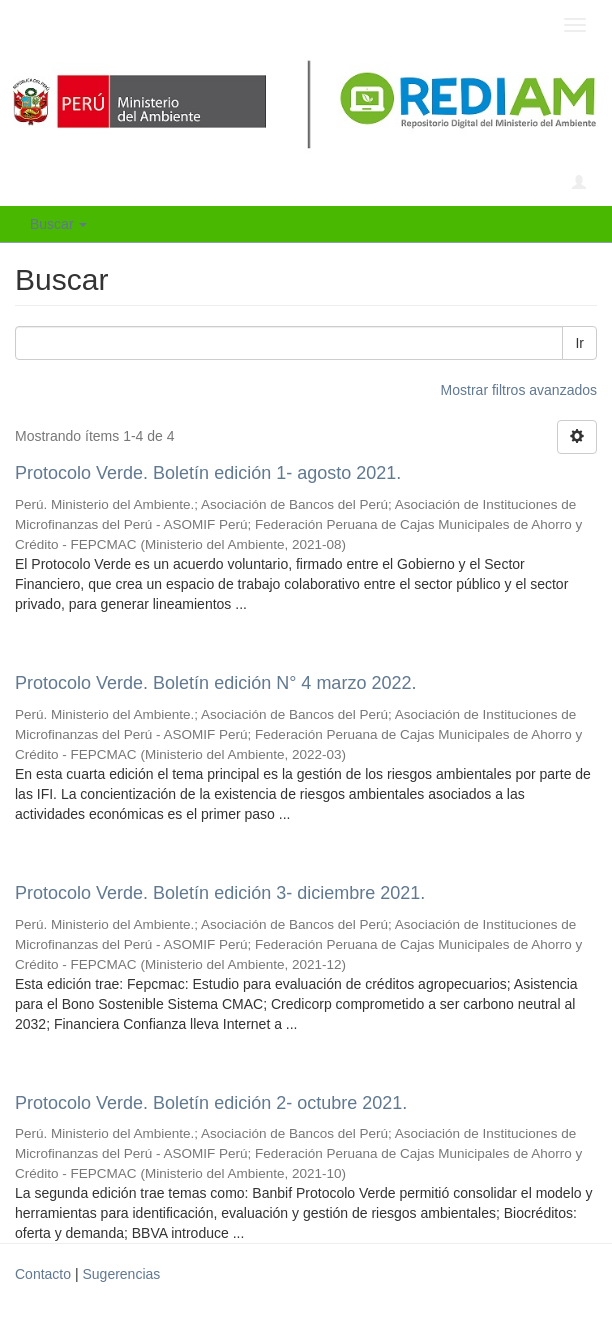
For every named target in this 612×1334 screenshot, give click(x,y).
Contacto (43, 1274)
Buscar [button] (58, 224)
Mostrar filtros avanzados (519, 390)
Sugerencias (121, 1274)
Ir (579, 343)
